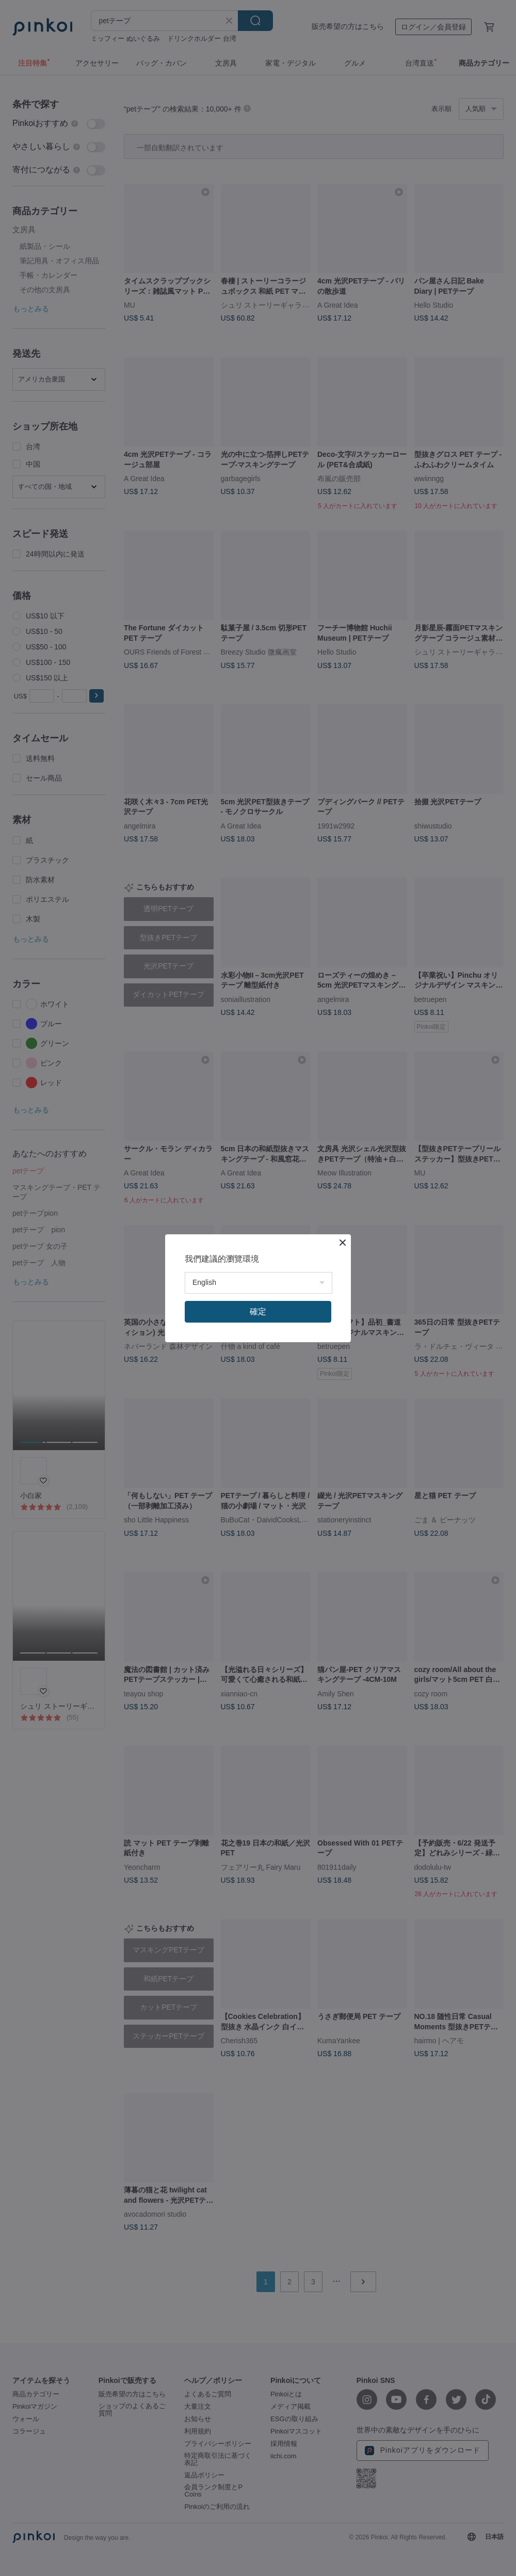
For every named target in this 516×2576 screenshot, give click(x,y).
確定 (258, 1311)
